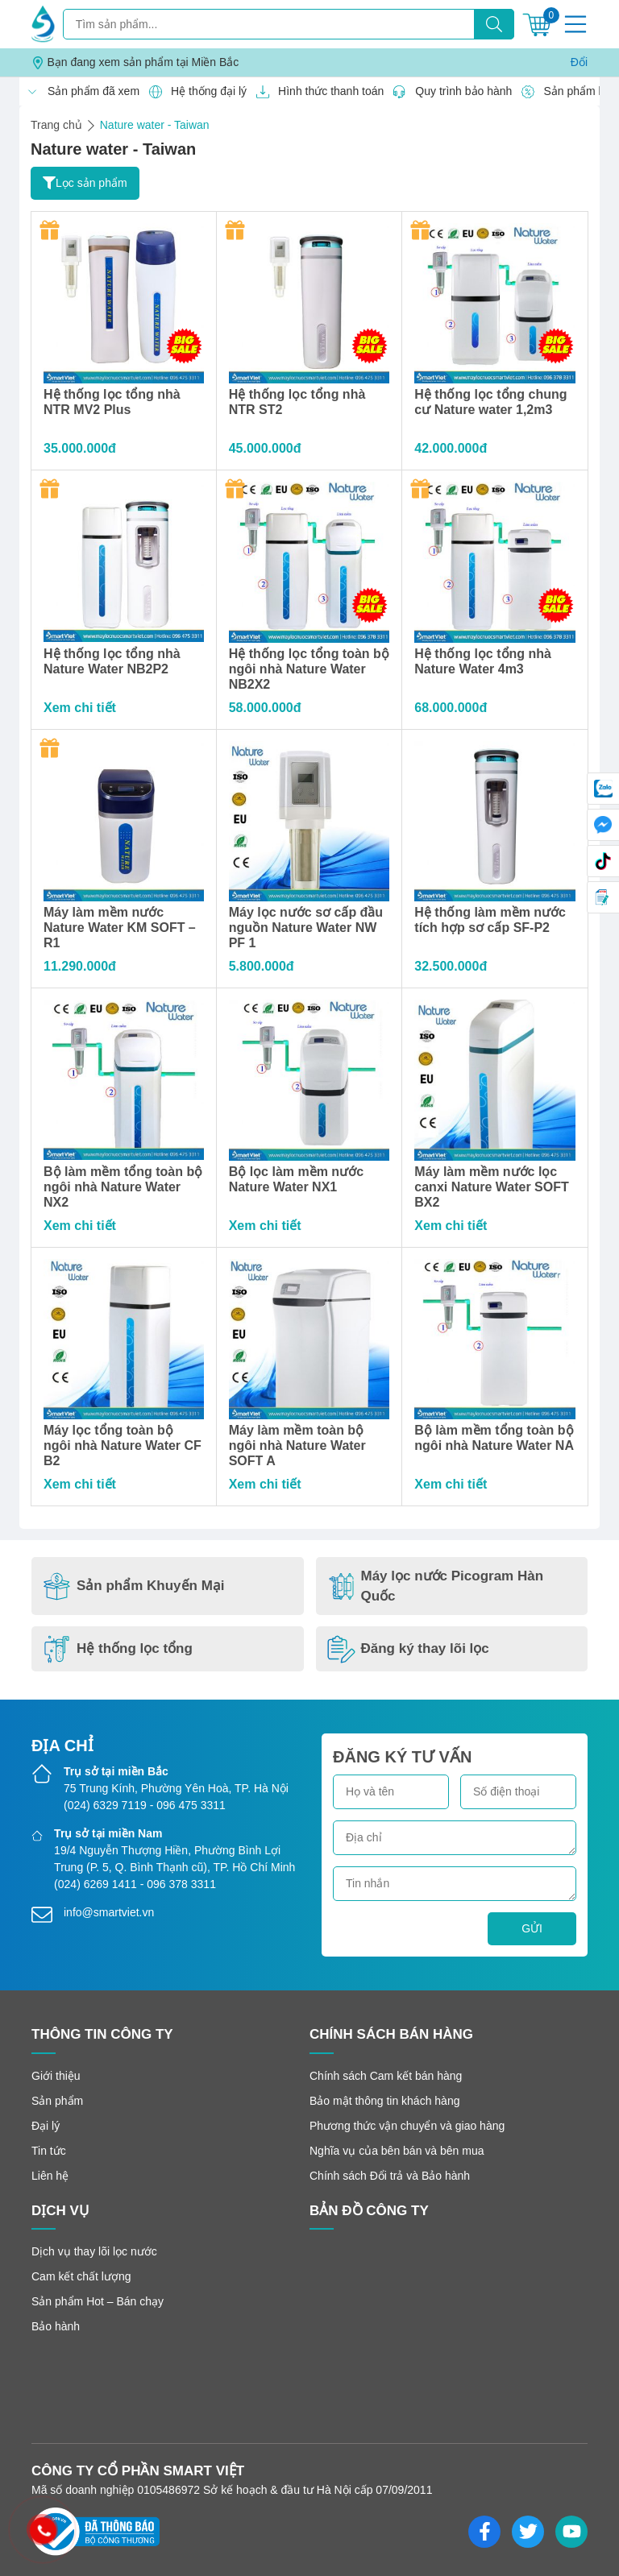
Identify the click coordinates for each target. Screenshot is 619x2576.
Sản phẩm (57, 2100)
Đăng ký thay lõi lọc (408, 1649)
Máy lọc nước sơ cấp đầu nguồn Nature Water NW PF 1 (306, 927)
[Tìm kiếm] (494, 24)
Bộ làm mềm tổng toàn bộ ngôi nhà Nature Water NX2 (123, 1187)
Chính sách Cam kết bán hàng (386, 2075)
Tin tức (48, 2150)
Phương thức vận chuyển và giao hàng (407, 2125)
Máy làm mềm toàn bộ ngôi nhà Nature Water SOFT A (297, 1445)
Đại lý (45, 2125)
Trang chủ (56, 124)
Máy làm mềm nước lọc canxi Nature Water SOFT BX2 (491, 1187)
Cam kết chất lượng (81, 2276)
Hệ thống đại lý (193, 92)
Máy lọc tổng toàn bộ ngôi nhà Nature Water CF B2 (122, 1445)
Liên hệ (50, 2175)
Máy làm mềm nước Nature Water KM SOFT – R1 (120, 927)
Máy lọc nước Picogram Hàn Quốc (435, 1586)
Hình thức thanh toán (315, 92)
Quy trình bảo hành (448, 92)
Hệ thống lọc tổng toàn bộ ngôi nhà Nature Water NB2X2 (309, 669)
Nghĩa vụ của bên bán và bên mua (397, 2150)
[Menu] (575, 24)
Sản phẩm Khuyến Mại (134, 1586)
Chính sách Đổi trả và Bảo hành (390, 2175)
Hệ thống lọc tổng (118, 1649)
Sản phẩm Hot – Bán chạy (97, 2301)
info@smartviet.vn (109, 1912)
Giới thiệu (56, 2075)
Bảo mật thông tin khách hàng (384, 2100)
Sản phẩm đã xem (78, 92)
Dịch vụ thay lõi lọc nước (94, 2251)
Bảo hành (55, 2326)
